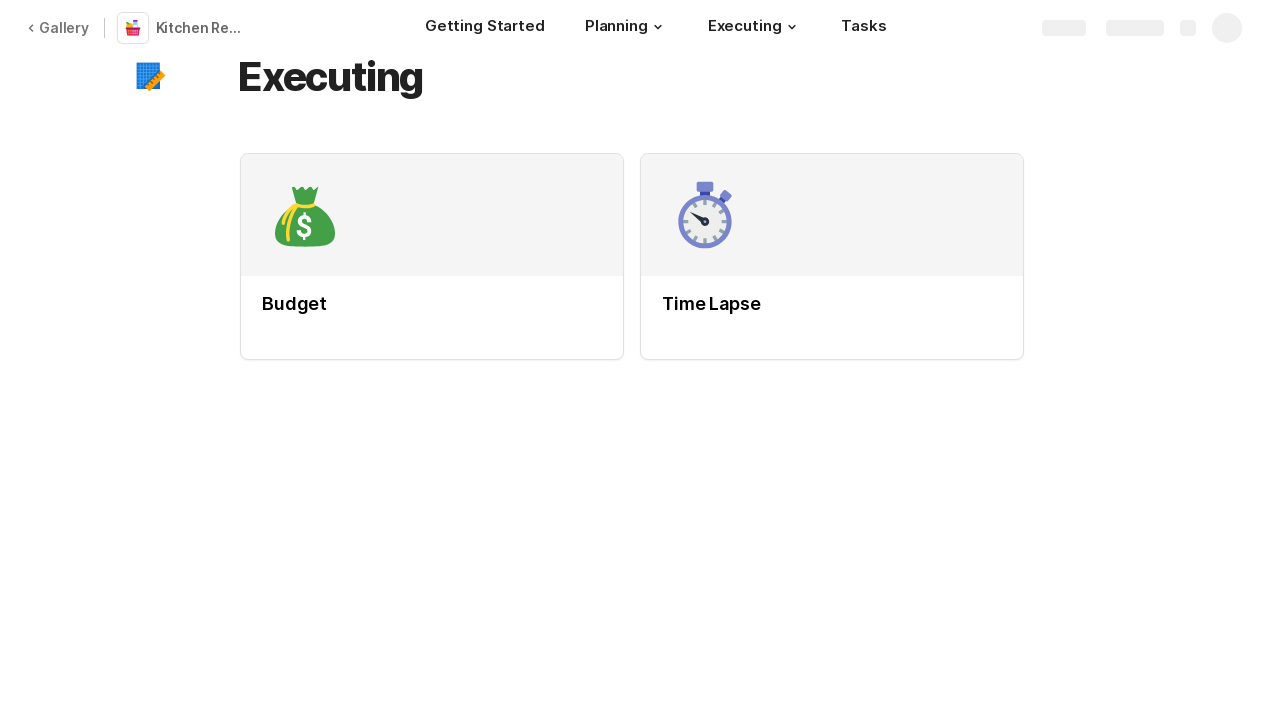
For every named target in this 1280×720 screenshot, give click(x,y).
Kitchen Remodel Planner (204, 27)
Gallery (58, 27)
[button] (658, 27)
